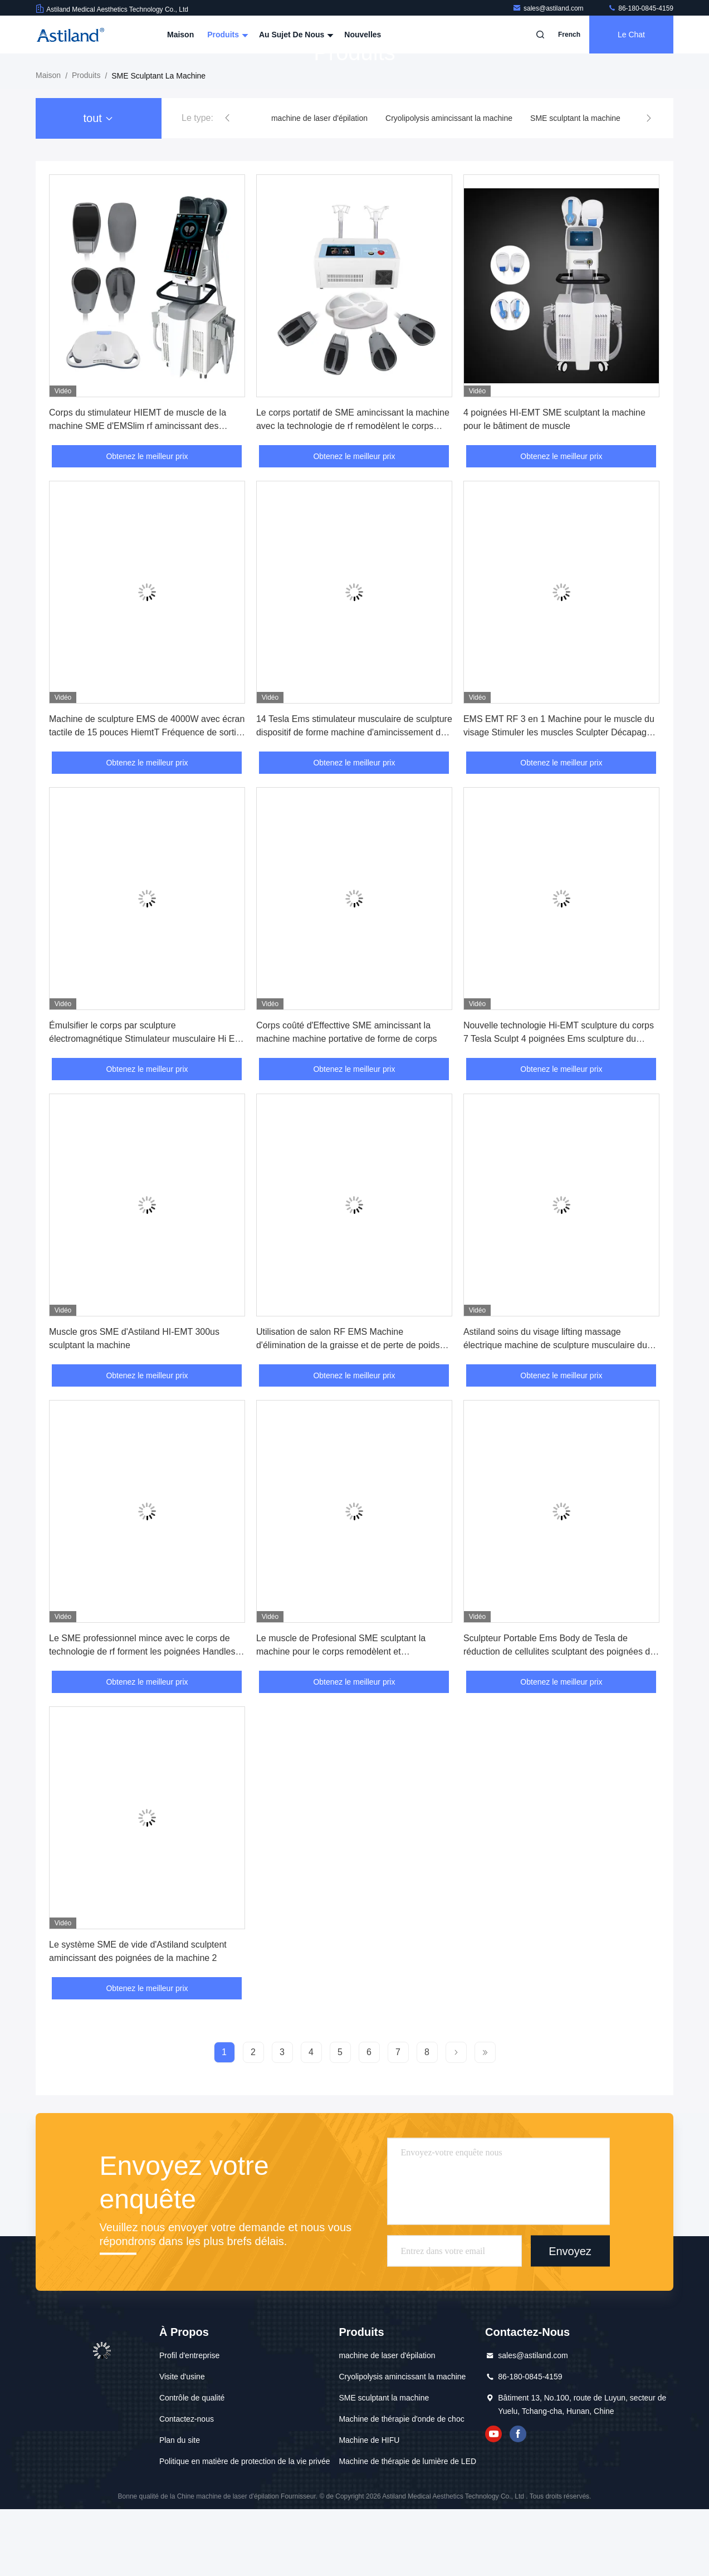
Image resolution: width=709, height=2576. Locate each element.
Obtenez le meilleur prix (147, 523)
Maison (180, 34)
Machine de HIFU (369, 2506)
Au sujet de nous (295, 34)
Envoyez (570, 2317)
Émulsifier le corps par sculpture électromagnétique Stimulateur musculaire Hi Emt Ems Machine (147, 1105)
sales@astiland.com (548, 8)
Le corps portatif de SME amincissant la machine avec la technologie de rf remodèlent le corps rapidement (352, 493)
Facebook (518, 2500)
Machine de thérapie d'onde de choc (401, 2485)
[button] (227, 185)
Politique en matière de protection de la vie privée (244, 2528)
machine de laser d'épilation (319, 184)
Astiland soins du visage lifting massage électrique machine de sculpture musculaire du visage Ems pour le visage (555, 1412)
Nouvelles (362, 34)
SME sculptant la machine (575, 184)
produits (86, 142)
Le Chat (631, 34)
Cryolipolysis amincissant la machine (448, 184)
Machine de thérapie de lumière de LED (407, 2528)
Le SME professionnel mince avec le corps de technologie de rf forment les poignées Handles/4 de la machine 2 (146, 1718)
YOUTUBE (493, 2500)
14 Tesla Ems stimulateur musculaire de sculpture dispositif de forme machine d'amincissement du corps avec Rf (354, 799)
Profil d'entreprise (189, 2422)
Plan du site (179, 2506)
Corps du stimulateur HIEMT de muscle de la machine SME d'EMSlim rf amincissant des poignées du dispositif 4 (137, 493)
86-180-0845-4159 (640, 8)
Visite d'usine (182, 2443)
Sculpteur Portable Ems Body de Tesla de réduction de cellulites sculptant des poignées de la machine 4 (559, 1718)
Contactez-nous (186, 2485)
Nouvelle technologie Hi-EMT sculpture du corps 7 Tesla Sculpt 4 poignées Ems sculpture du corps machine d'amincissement (558, 1105)
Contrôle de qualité (192, 2464)
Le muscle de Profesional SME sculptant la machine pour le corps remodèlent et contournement (341, 1718)
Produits (226, 34)
